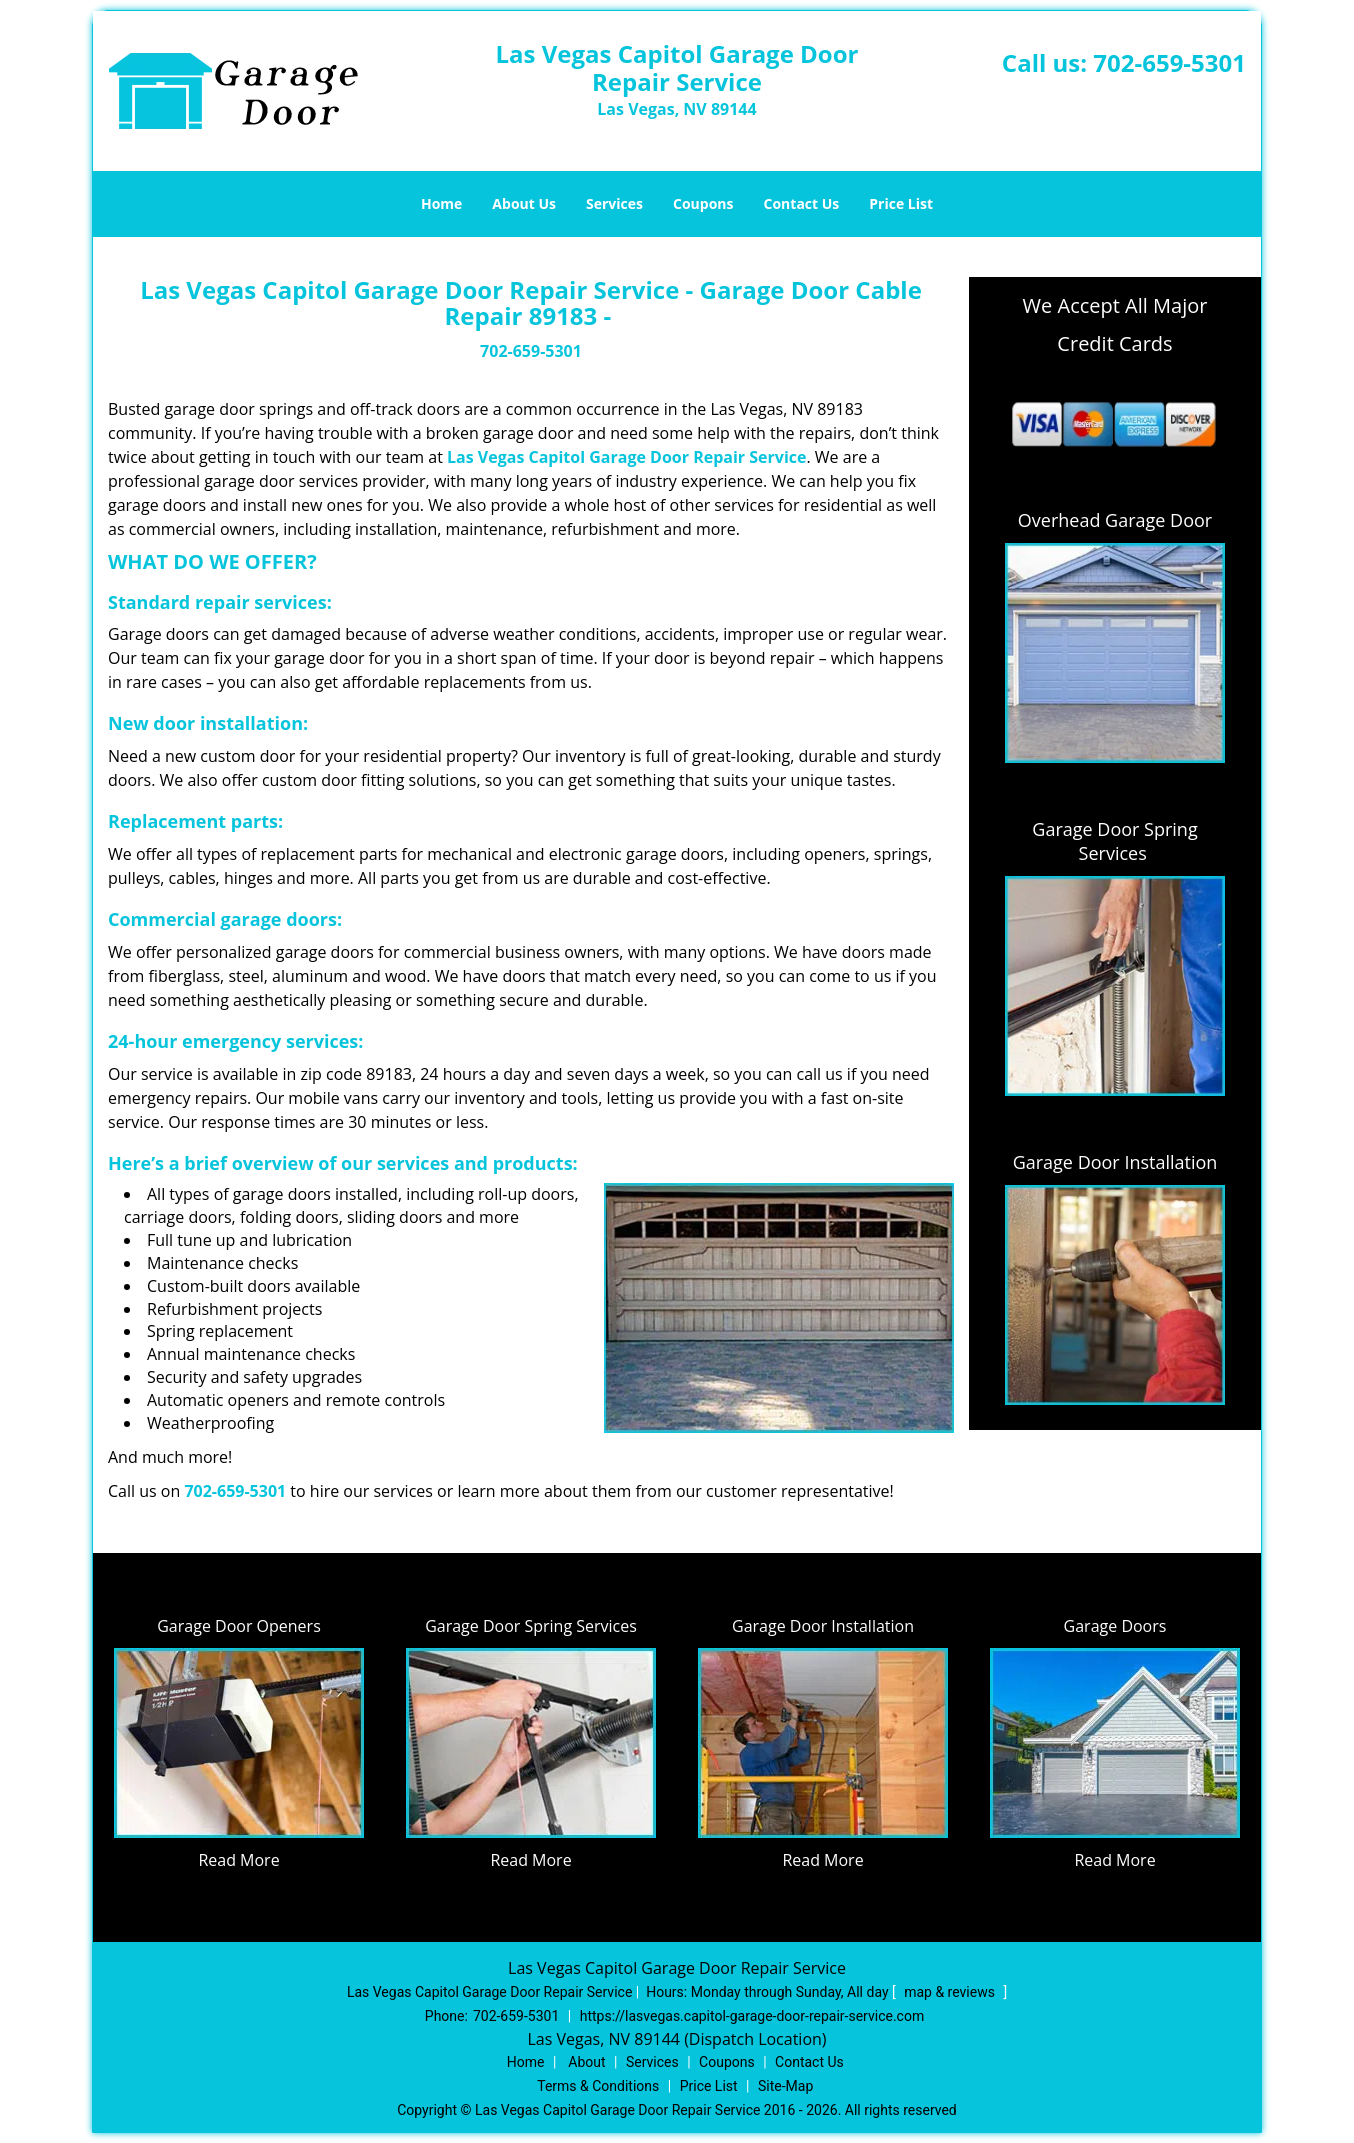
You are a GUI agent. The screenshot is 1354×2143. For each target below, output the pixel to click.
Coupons (703, 203)
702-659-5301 (1169, 62)
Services (614, 203)
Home (441, 203)
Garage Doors (1115, 1626)
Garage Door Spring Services (1114, 841)
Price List (901, 203)
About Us (524, 203)
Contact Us (802, 203)
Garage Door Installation (1115, 1162)
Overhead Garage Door (1115, 520)
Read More (238, 1860)
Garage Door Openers (239, 1626)
